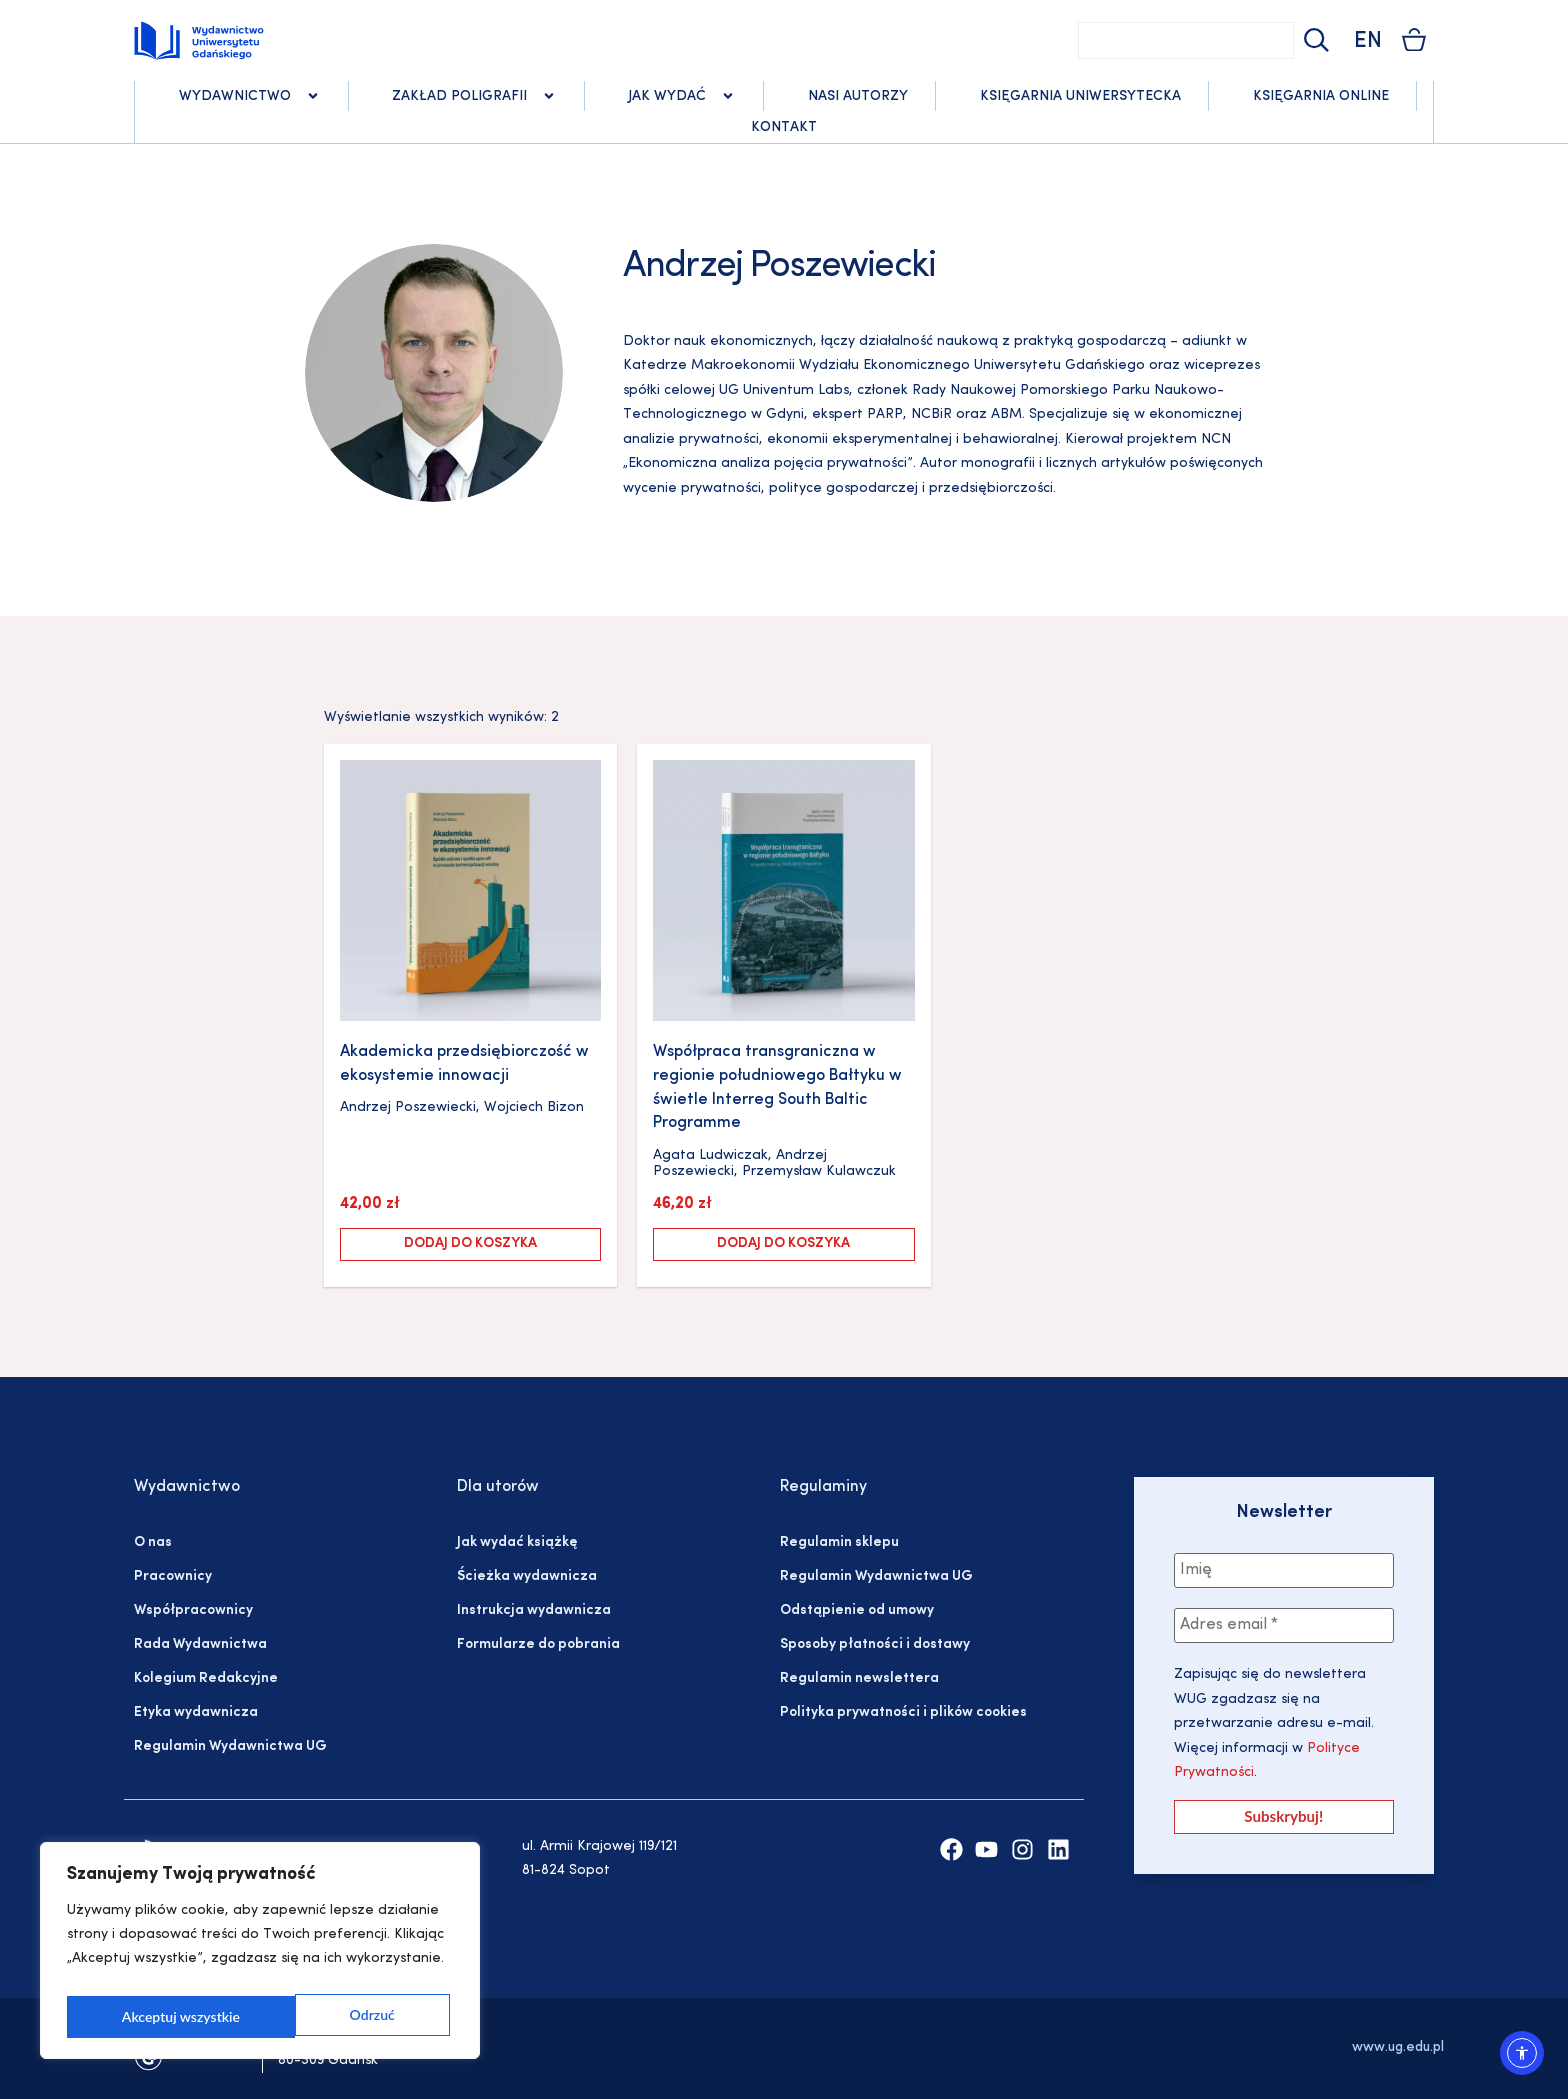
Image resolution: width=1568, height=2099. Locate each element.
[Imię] (1284, 1571)
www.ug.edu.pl (1398, 2047)
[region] (260, 1955)
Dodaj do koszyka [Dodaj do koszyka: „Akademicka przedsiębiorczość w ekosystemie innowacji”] (470, 1243)
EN (1368, 41)
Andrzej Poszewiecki (408, 1107)
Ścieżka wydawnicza (527, 1576)
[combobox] (1186, 40)
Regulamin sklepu (839, 1542)
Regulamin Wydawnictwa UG (230, 1746)
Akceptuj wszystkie (340, 2016)
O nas (153, 1542)
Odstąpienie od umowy (857, 1610)
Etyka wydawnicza (196, 1712)
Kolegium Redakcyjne (206, 1678)
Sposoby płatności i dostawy (875, 1644)
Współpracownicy (193, 1610)
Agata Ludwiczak (710, 1155)
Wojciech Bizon (534, 1107)
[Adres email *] (1284, 1627)
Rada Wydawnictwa (200, 1644)
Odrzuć (143, 2016)
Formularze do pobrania (538, 1644)
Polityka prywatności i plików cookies (903, 1712)
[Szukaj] (1314, 40)
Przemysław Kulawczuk (819, 1171)
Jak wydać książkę (517, 1542)
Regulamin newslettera (859, 1678)
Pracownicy (173, 1576)
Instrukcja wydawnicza (534, 1610)
